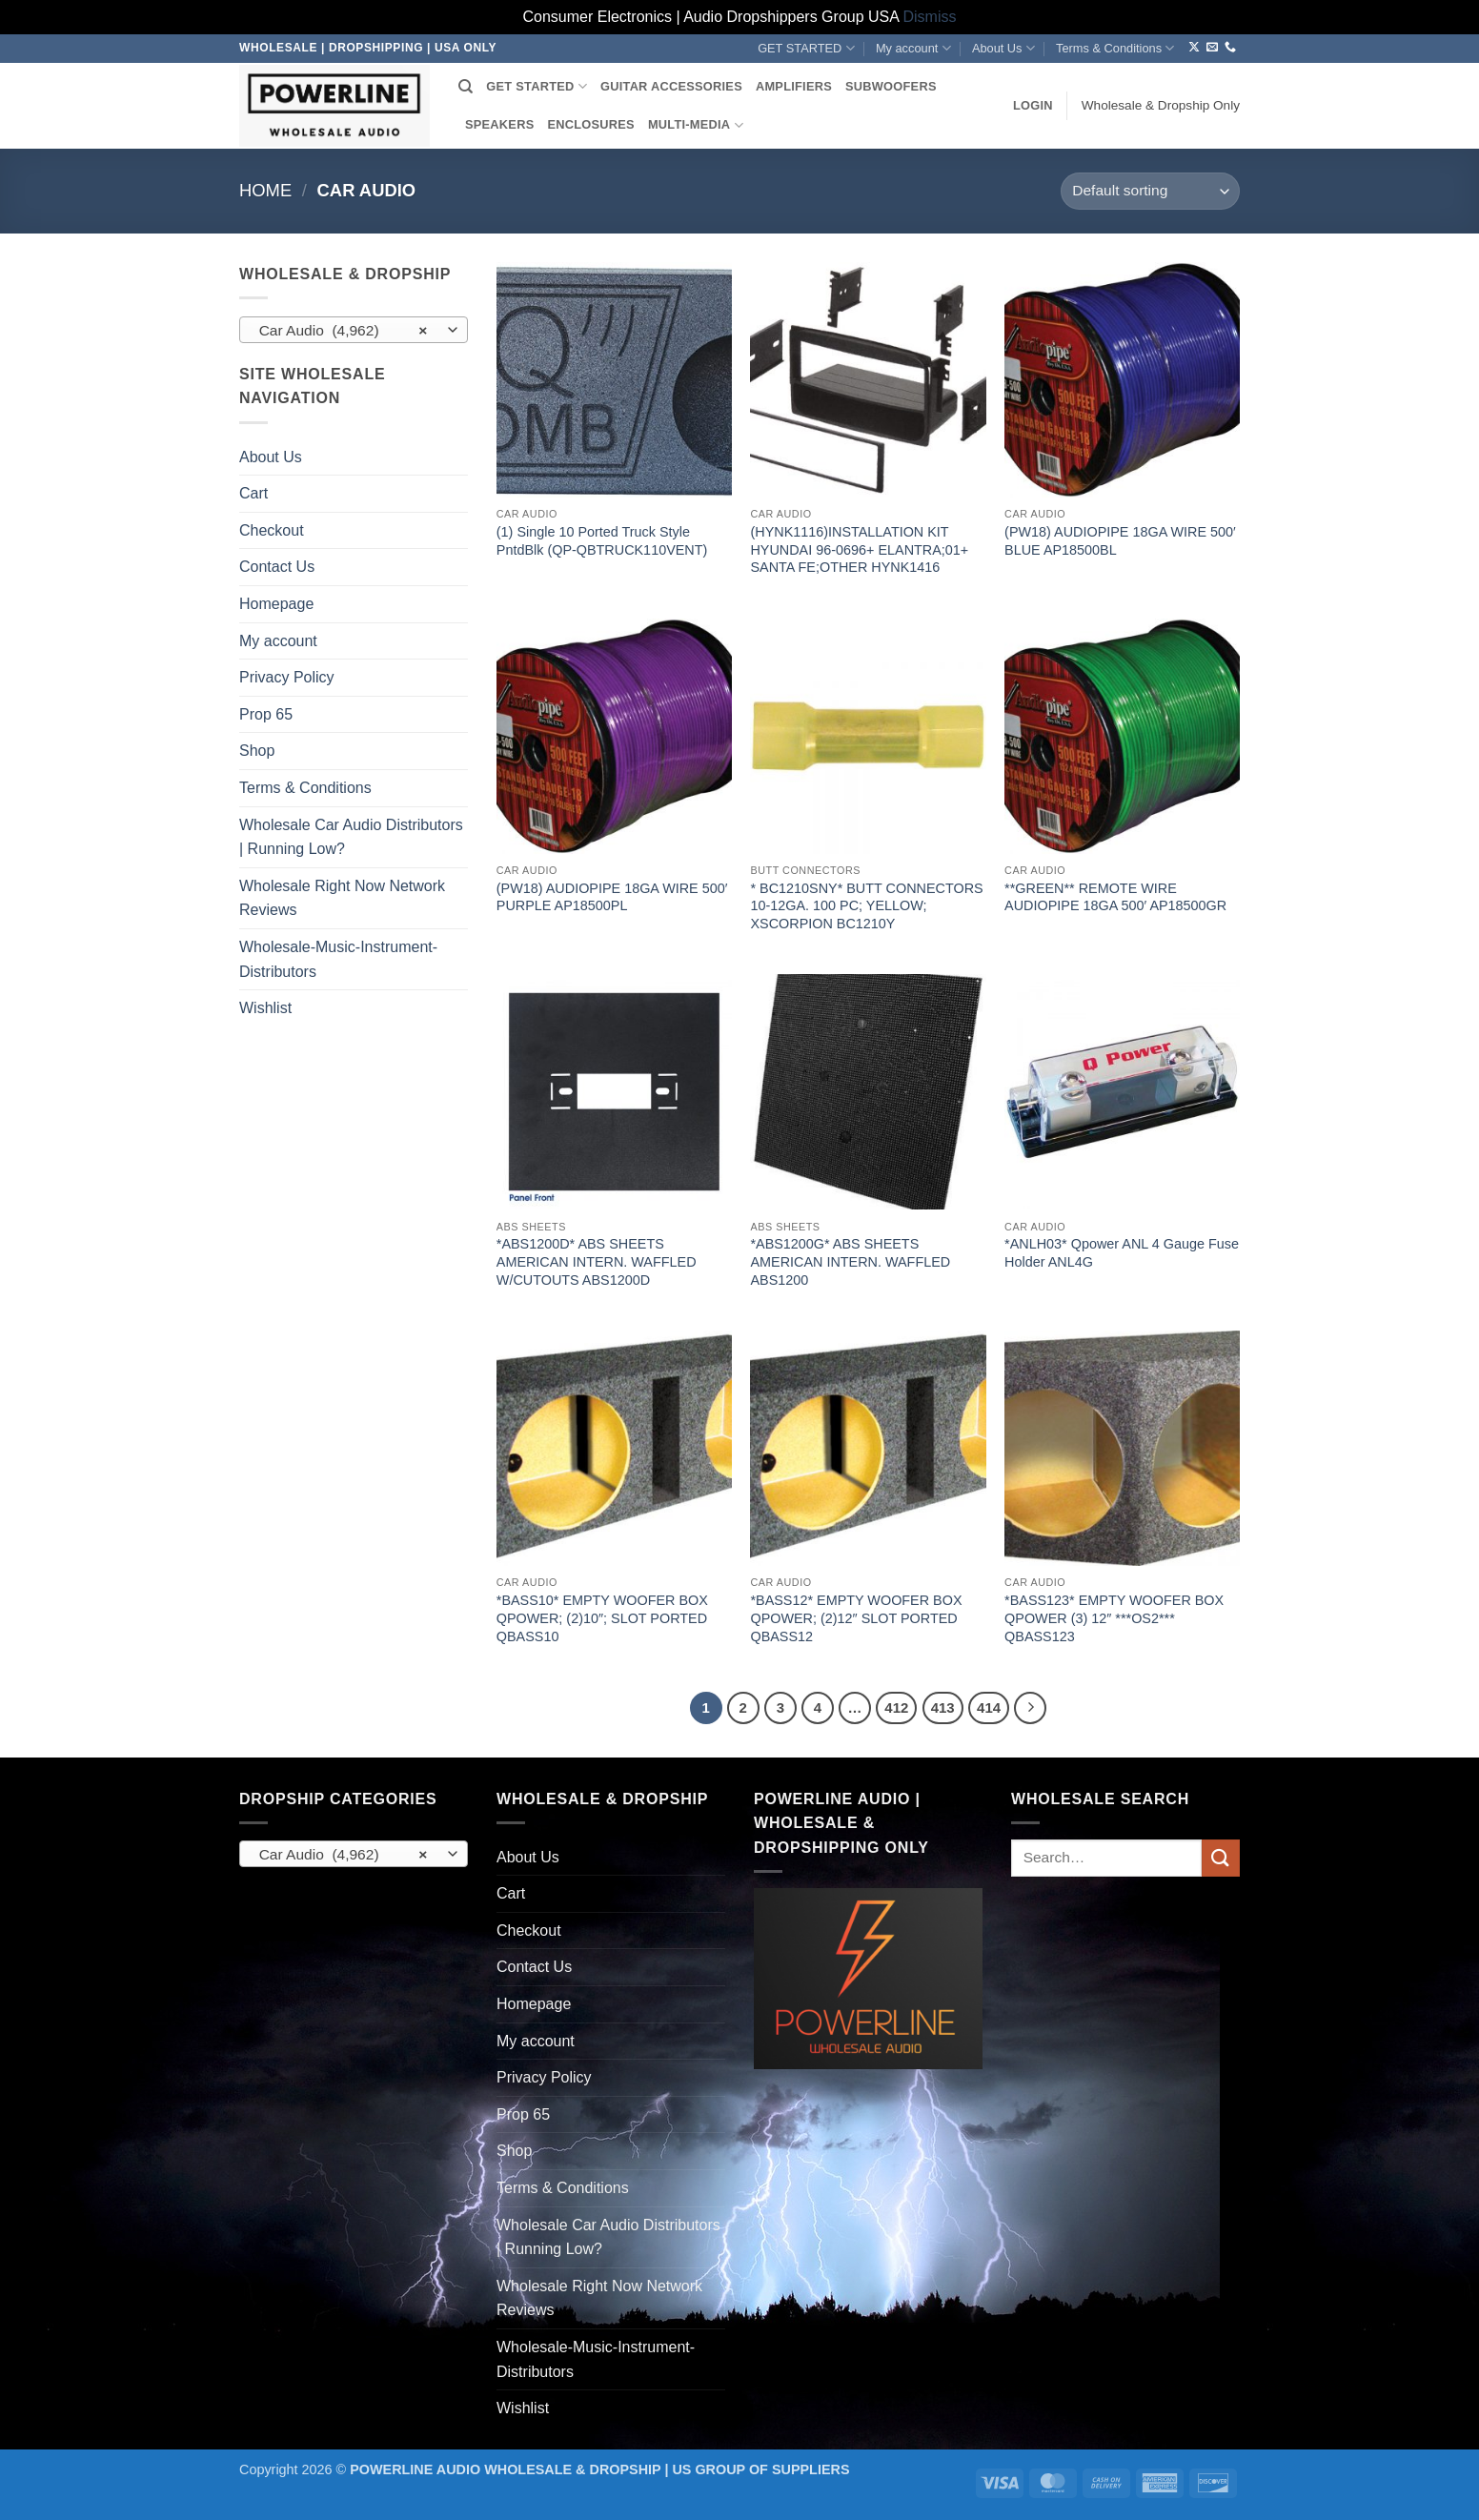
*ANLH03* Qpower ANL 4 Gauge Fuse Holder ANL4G (1121, 1253)
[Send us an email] (1212, 47)
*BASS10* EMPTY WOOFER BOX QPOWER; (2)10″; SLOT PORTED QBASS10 (602, 1618)
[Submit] (1221, 1858)
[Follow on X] (1194, 47)
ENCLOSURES (590, 124)
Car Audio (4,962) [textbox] (343, 330)
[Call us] (1230, 47)
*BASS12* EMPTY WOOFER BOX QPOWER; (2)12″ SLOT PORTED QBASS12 (856, 1618)
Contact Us (276, 567)
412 (896, 1707)
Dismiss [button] (930, 17)
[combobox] (353, 329)
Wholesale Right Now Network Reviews (342, 898)
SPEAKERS (499, 124)
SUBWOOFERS (891, 86)
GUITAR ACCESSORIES (671, 86)
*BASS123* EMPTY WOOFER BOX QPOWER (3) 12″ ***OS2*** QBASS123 (1114, 1618)
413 (943, 1707)
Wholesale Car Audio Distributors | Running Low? (351, 837)
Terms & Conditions (1115, 48)
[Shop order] (1150, 191)
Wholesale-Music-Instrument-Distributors (338, 959)
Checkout (271, 530)
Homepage (276, 604)
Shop (256, 750)
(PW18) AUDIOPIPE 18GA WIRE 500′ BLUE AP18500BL (1120, 541)
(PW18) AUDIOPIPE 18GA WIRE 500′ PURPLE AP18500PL (612, 897)
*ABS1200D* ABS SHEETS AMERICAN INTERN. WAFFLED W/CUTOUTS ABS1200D (596, 1261)
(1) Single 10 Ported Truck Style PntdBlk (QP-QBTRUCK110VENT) (602, 541)
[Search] (465, 87)
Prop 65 (266, 714)
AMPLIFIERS (794, 86)
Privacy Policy (286, 677)
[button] (1033, 106)
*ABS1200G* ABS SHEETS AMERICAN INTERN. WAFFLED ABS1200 (850, 1261)
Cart (253, 493)
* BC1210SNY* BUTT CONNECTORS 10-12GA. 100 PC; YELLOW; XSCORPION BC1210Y (866, 906)
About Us (1003, 48)
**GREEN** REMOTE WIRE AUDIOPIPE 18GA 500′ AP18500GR (1115, 897)
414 (989, 1707)
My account (913, 48)
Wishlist (265, 1008)
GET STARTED (806, 48)
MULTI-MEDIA (695, 125)
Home (265, 190)
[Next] (1030, 1708)
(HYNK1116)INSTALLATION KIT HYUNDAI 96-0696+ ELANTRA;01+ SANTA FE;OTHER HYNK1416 (859, 549)
